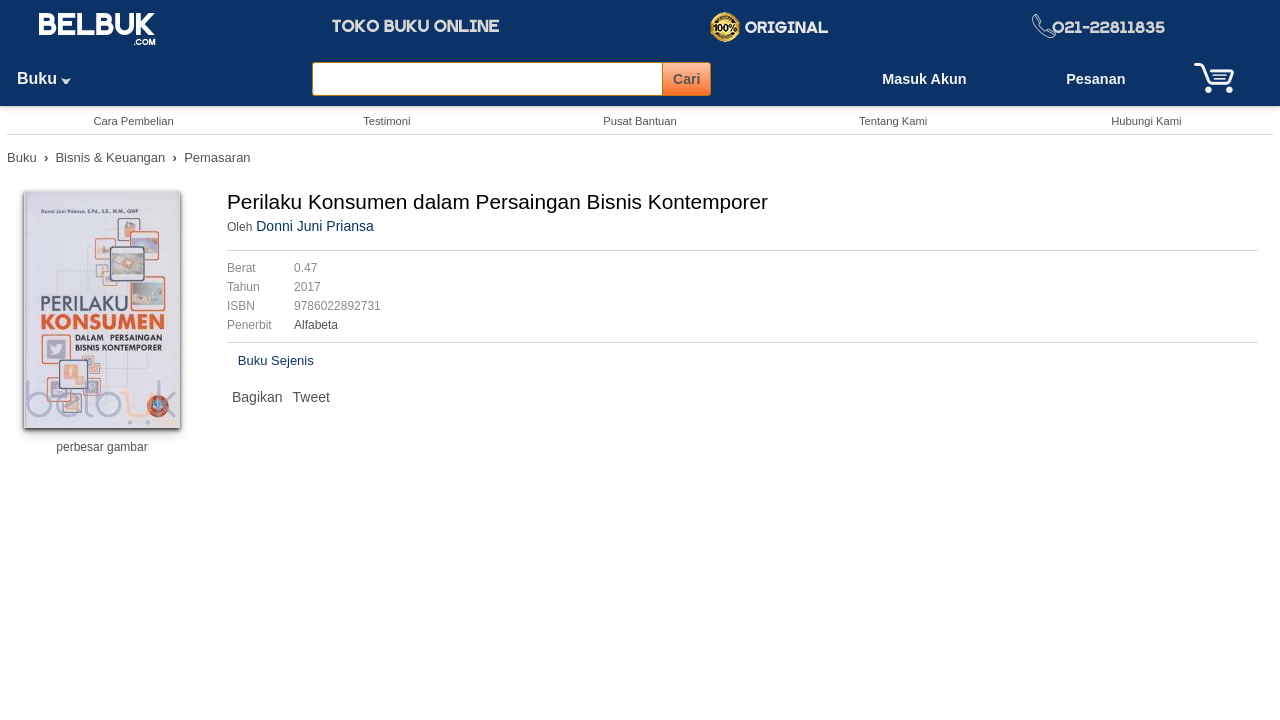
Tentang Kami (893, 121)
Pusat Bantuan (639, 121)
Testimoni (386, 121)
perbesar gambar (101, 447)
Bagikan (257, 397)
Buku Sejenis (276, 360)
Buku (51, 78)
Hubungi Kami (1146, 121)
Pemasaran (217, 157)
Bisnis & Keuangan (110, 157)
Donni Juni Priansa (315, 226)
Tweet (311, 397)
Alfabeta (316, 325)
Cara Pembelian (133, 121)
